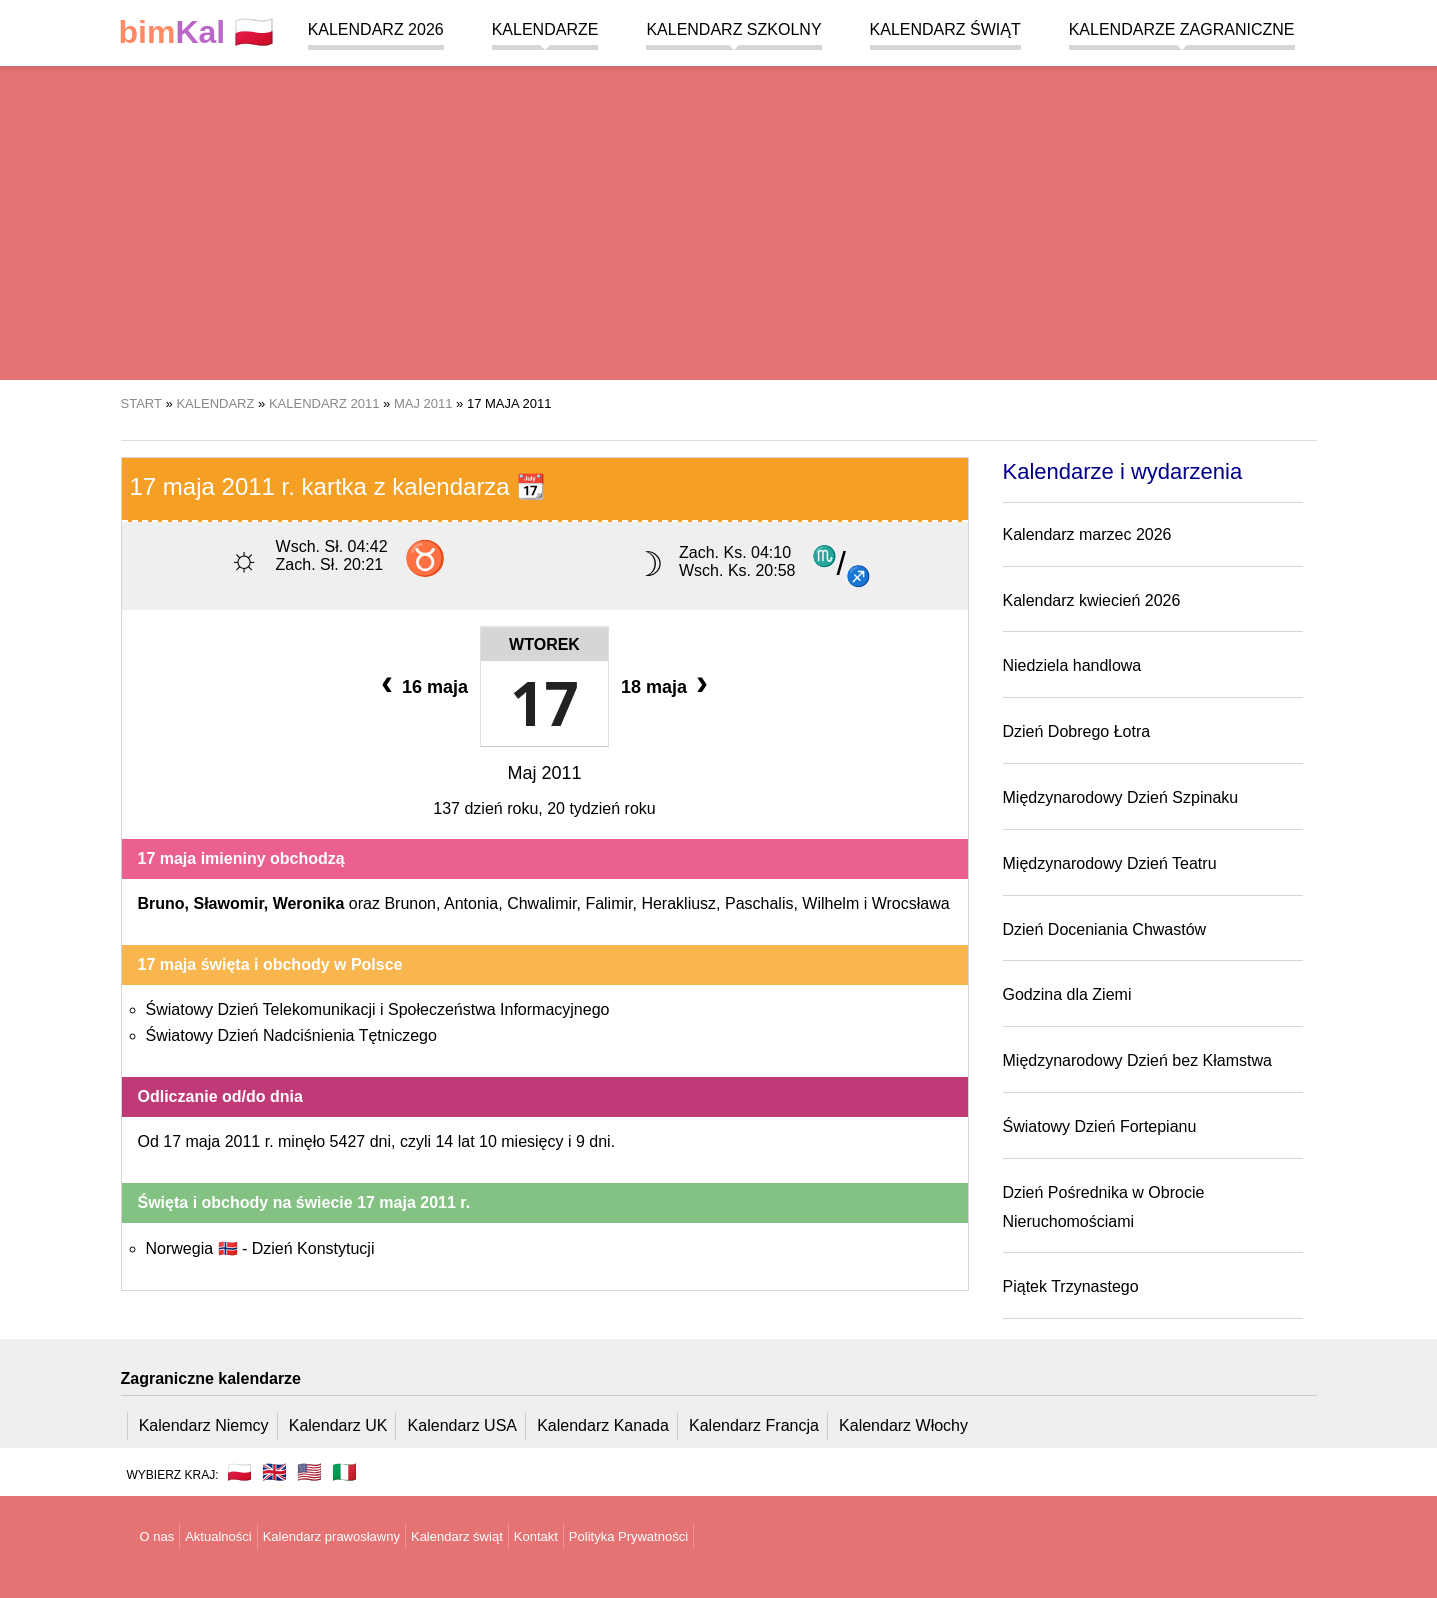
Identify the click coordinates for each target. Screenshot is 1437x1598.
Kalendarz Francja (754, 1425)
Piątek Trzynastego (1071, 1286)
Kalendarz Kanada (603, 1425)
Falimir (608, 903)
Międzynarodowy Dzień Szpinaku (1121, 797)
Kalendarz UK (338, 1425)
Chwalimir (541, 903)
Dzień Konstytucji (313, 1248)
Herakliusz (678, 903)
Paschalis (759, 903)
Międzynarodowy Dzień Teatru (1110, 863)
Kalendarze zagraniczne (1182, 29)
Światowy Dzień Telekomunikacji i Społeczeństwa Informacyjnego (378, 1009)
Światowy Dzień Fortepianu (1100, 1126)
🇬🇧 (274, 1472)
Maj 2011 (544, 773)
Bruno (161, 903)
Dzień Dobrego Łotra (1077, 731)
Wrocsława (911, 903)
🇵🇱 (197, 32)
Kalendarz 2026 (376, 29)
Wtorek (544, 644)
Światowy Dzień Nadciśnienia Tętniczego (291, 1035)
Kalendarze (545, 29)
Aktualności (218, 1536)
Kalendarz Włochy (903, 1425)
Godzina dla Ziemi (1067, 994)
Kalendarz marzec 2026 (1087, 534)
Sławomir (229, 903)
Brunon (410, 903)
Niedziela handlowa (1072, 665)
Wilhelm (830, 903)
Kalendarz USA (462, 1425)
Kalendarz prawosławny (331, 1536)
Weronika (309, 903)
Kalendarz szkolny (733, 29)
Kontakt (536, 1536)
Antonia (471, 903)
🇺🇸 (309, 1472)
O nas (157, 1536)
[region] (718, 220)
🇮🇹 (344, 1472)
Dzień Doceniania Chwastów (1105, 929)
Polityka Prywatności (628, 1536)
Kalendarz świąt (945, 29)
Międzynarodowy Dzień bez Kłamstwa (1137, 1060)
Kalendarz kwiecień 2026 (1092, 600)
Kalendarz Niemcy (204, 1425)
